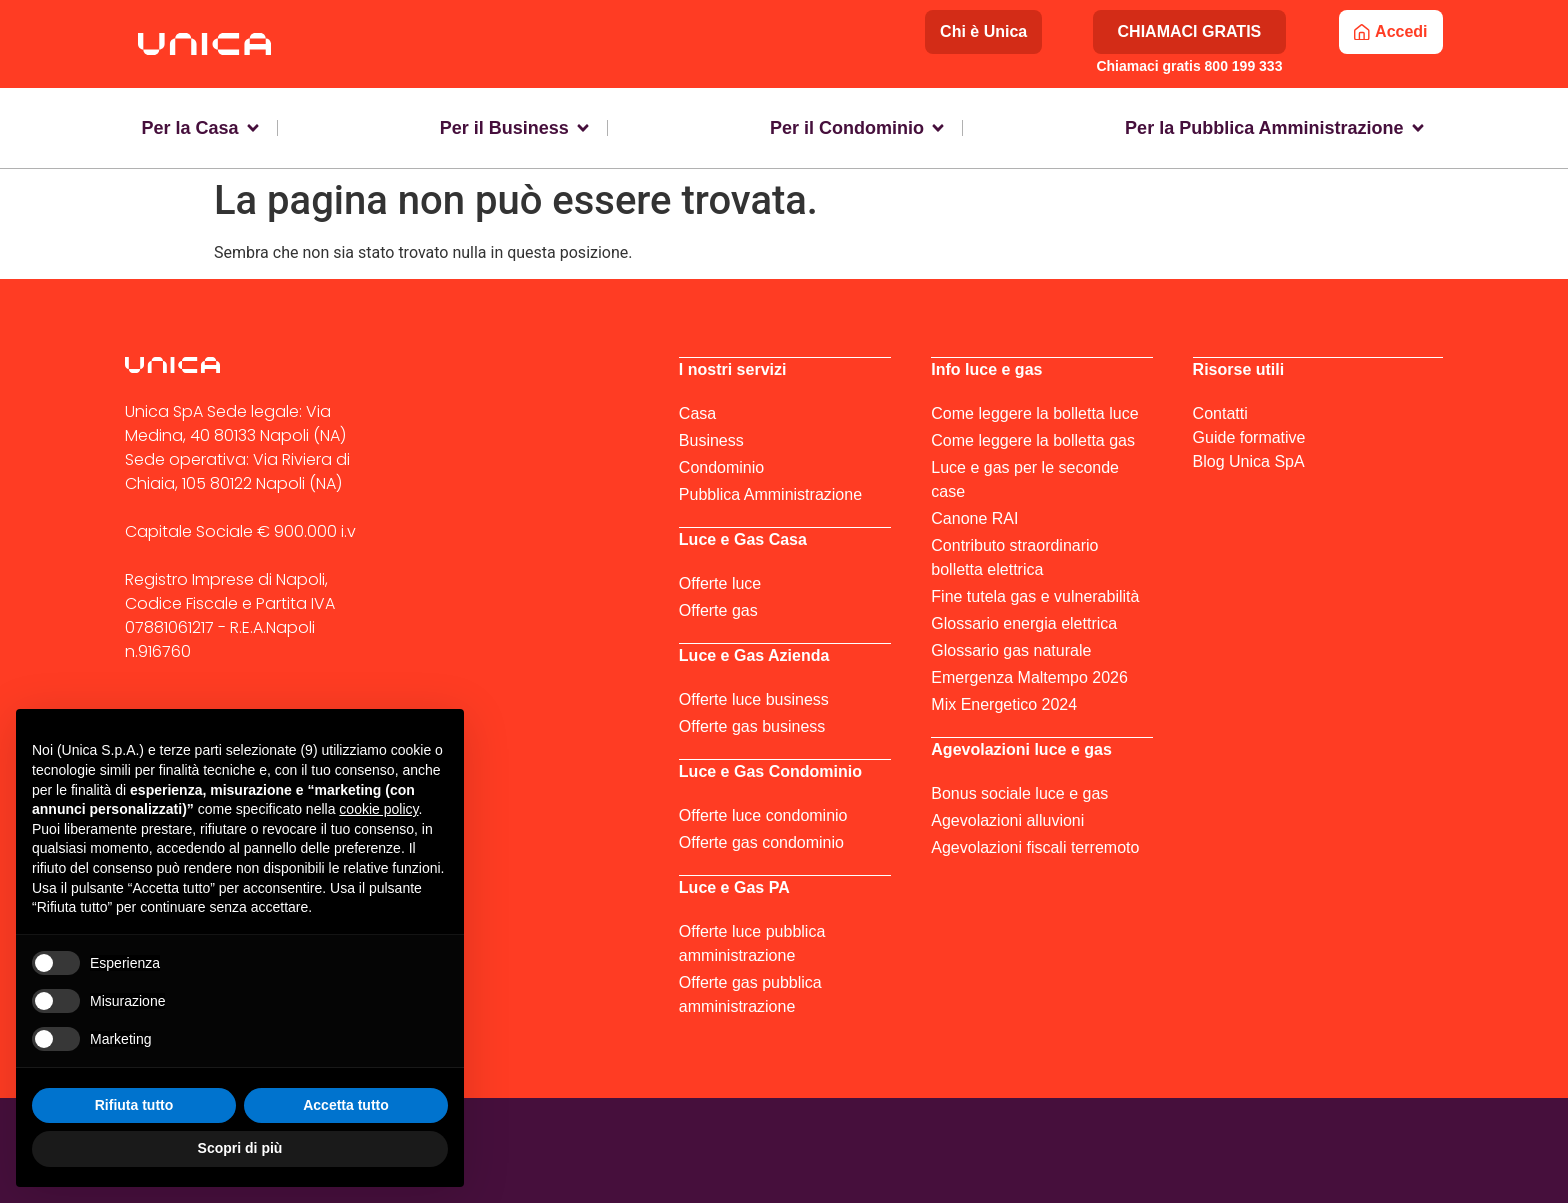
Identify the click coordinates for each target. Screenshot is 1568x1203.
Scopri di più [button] (240, 1148)
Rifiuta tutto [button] (134, 1105)
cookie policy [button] (378, 809)
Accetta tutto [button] (346, 1105)
